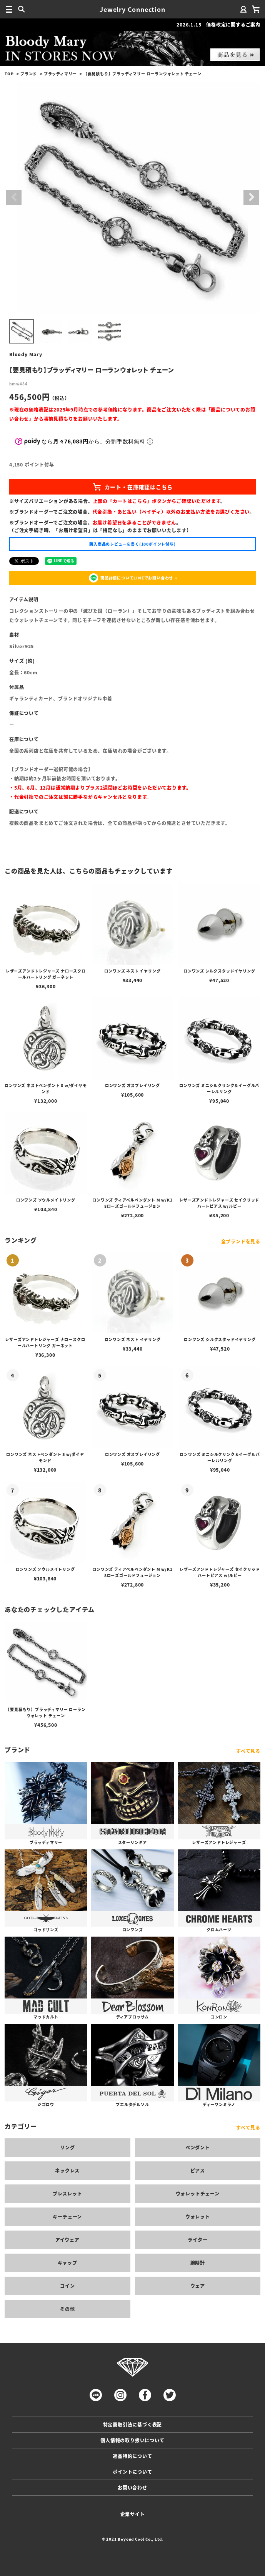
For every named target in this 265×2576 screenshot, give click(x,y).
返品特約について (132, 2456)
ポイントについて (132, 2471)
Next (251, 197)
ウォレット (197, 2216)
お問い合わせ (132, 2487)
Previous (14, 197)
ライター (197, 2239)
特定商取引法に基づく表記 (132, 2424)
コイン (67, 2285)
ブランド (28, 73)
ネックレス (67, 2170)
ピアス (197, 2170)
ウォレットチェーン (198, 2193)
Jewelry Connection (132, 9)
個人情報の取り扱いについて (132, 2440)
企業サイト (132, 2514)
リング (67, 2147)
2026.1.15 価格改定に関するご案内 (218, 24)
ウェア (197, 2285)
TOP (9, 73)
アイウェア (67, 2239)
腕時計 (197, 2262)
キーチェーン (67, 2216)
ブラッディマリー (60, 73)
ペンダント (197, 2147)
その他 (67, 2308)
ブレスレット (67, 2193)
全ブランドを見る (240, 1241)
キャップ (67, 2262)
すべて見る (248, 1751)
